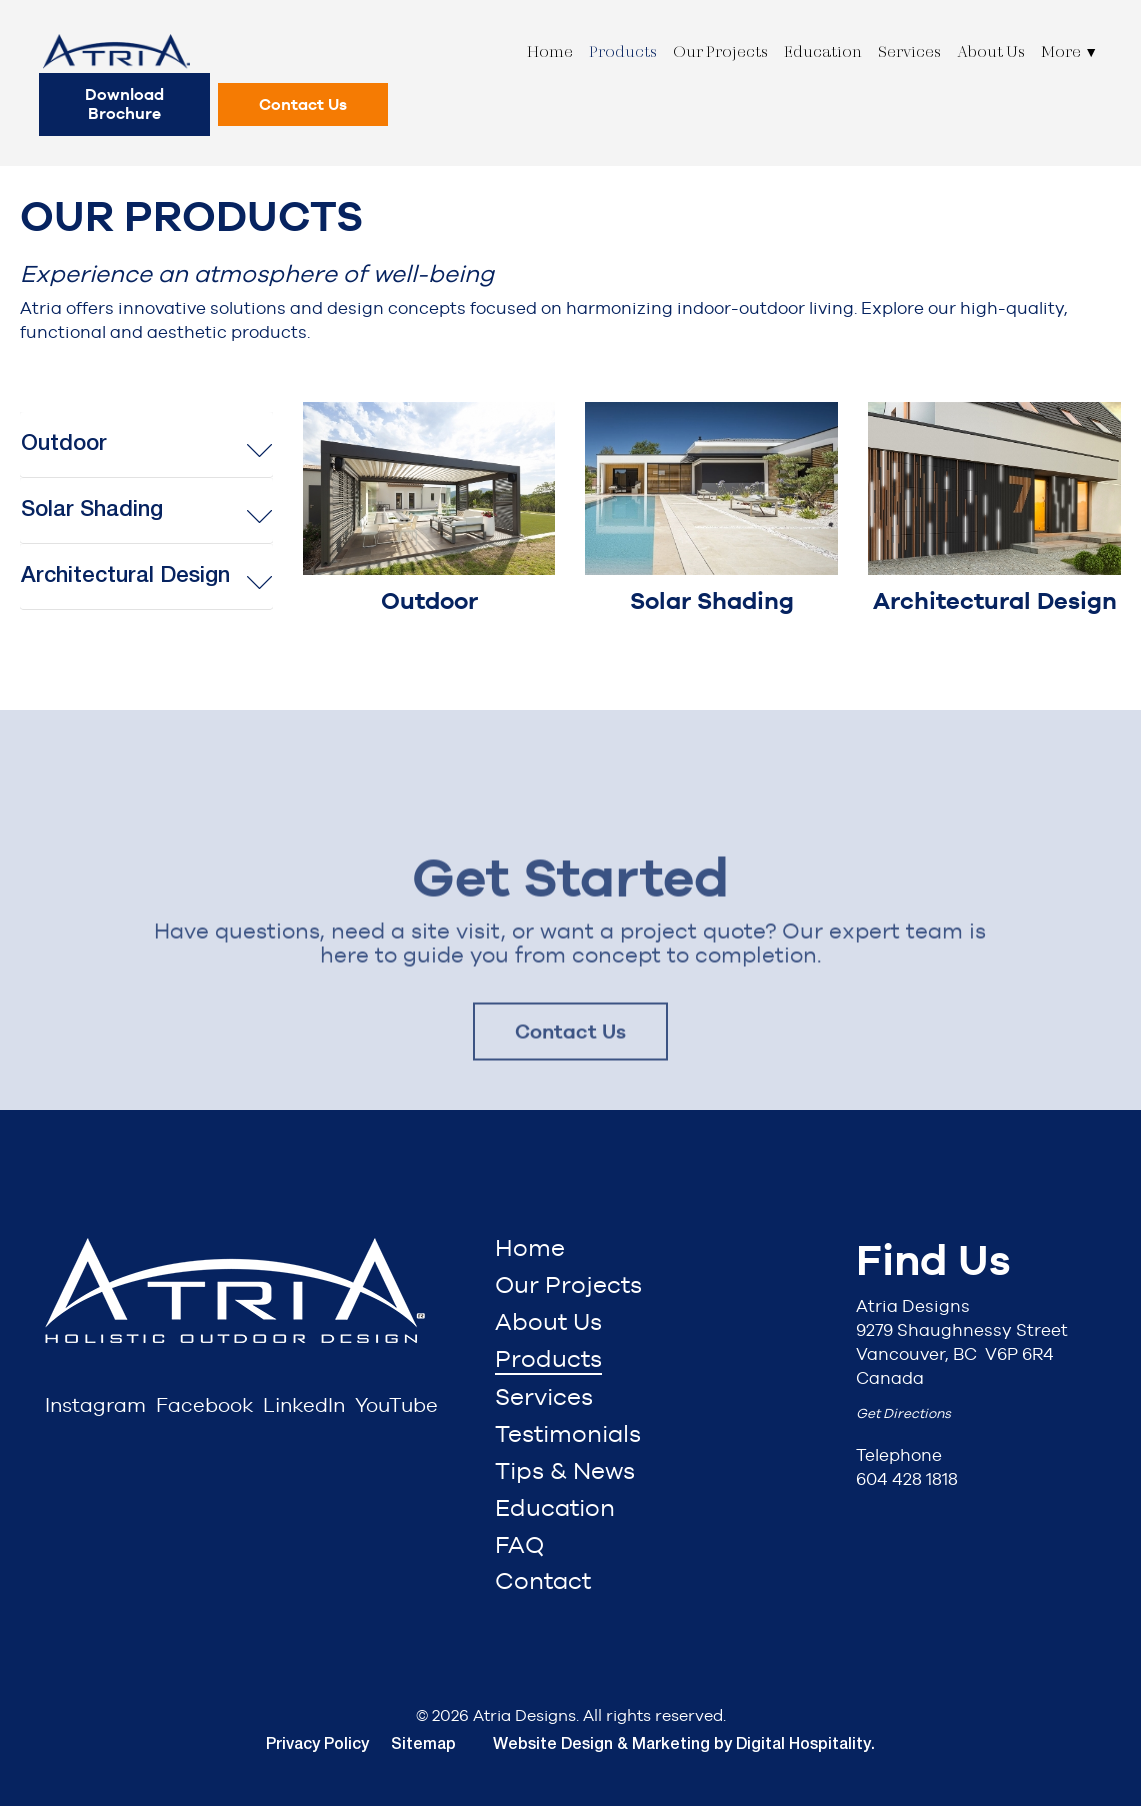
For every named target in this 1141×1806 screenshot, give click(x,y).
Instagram (95, 1404)
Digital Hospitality (803, 1745)
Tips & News (565, 1470)
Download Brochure (124, 104)
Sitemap (423, 1745)
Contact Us (303, 104)
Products (623, 51)
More (1069, 51)
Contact (543, 1580)
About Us (991, 51)
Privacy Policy (317, 1745)
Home (550, 51)
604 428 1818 (907, 1479)
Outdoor (64, 444)
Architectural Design (125, 576)
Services (909, 51)
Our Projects (720, 51)
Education (823, 51)
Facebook (204, 1404)
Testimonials (568, 1433)
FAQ (519, 1544)
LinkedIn (304, 1404)
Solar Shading (92, 510)
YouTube (396, 1404)
